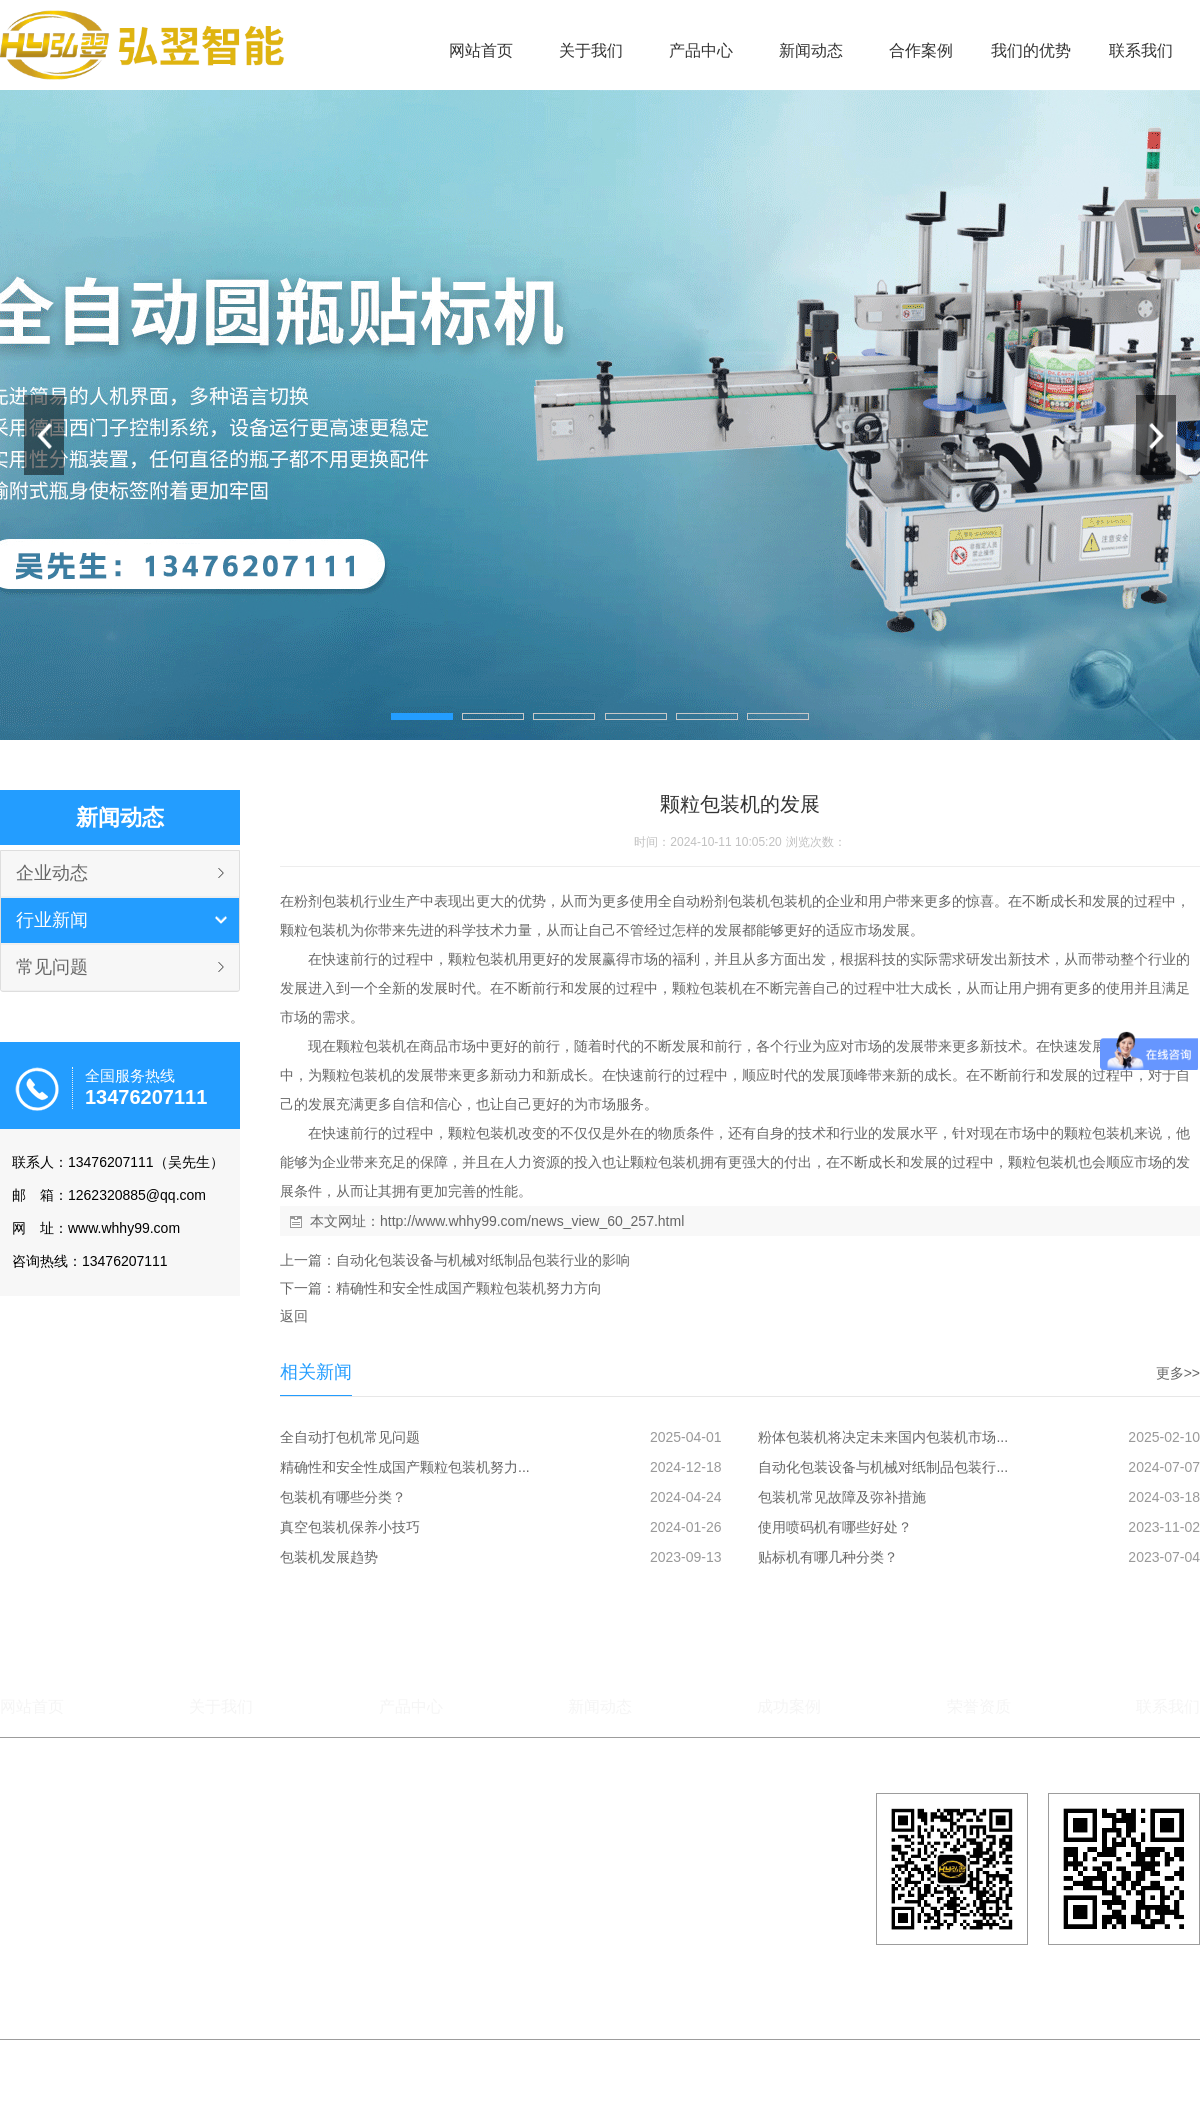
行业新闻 (52, 920)
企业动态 (52, 873)
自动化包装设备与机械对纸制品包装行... (883, 1467)
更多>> (1178, 1373)
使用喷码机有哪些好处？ (835, 1527)
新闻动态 (811, 50)
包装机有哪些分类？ (343, 1497)
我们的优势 (1031, 50)
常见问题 (52, 967)
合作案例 (921, 50)
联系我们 (1141, 50)
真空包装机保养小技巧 (350, 1527)
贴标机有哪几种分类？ (828, 1557)
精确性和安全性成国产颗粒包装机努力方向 (469, 1288)
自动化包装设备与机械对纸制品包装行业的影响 (483, 1260)
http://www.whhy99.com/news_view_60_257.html (532, 1221)
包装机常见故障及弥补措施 (842, 1497)
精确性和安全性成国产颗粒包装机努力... (405, 1467)
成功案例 (789, 1706)
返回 (294, 1316)
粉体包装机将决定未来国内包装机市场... (883, 1437)
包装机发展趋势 (329, 1557)
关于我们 (591, 50)
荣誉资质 (979, 1706)
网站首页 (481, 50)
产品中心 (701, 50)
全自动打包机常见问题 (350, 1437)
